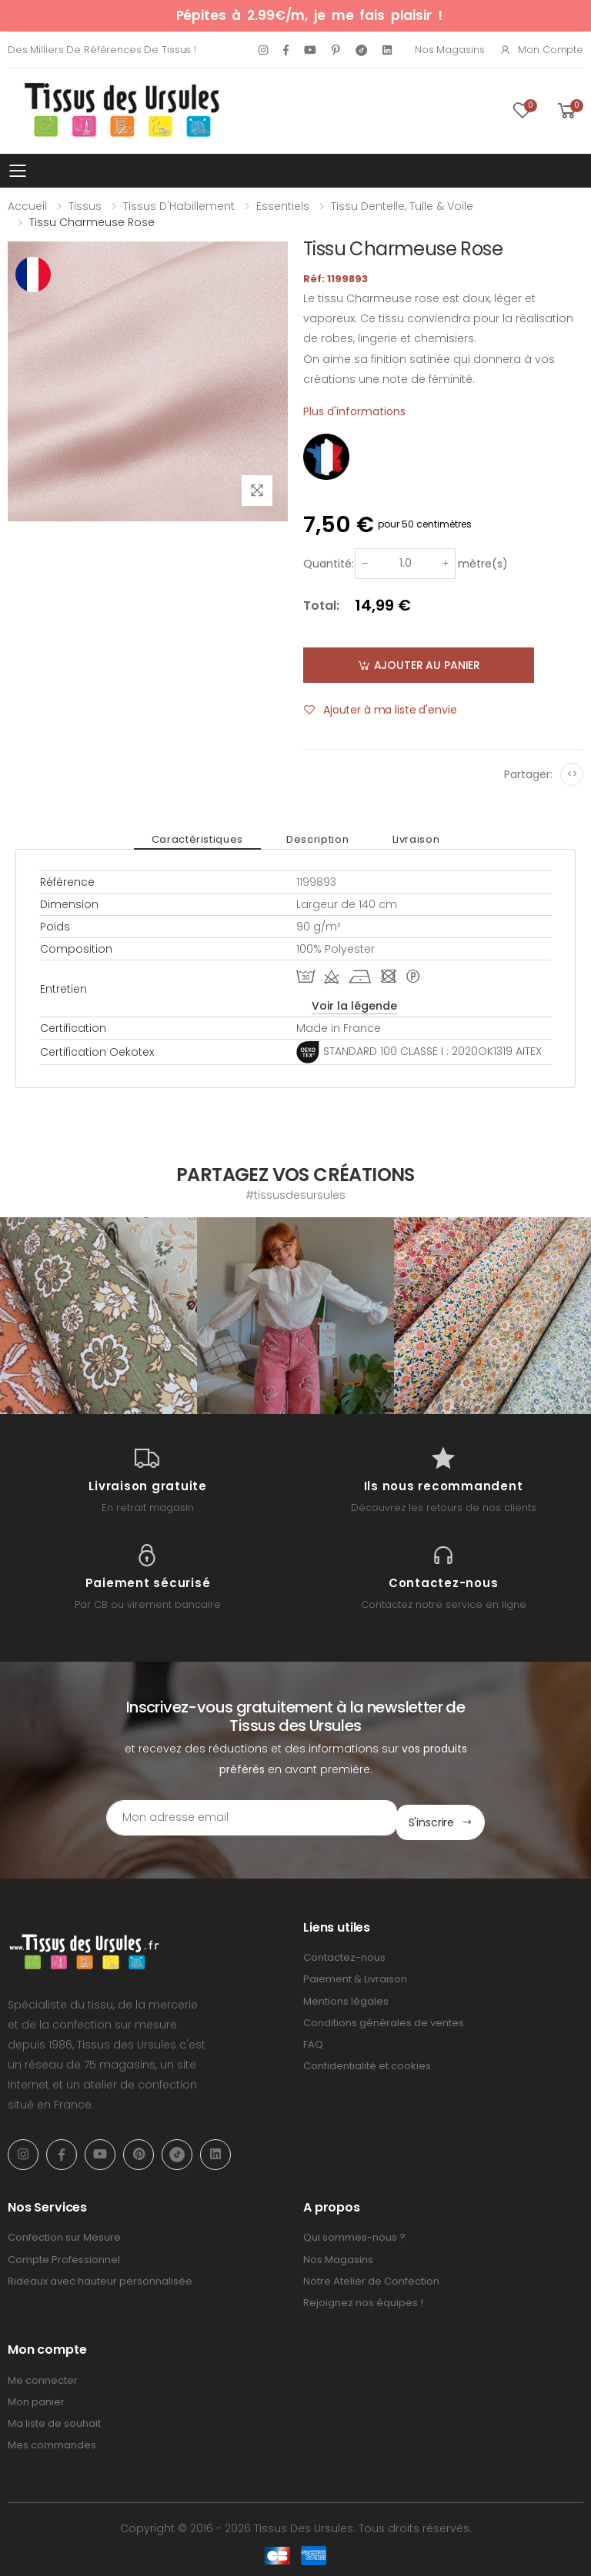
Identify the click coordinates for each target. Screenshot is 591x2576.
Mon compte (541, 49)
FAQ (313, 2039)
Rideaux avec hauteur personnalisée (100, 2276)
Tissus (85, 206)
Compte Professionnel (64, 2254)
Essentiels (282, 206)
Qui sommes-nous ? (354, 2232)
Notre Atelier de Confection (371, 2276)
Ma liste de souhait (54, 2418)
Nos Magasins (449, 49)
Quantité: (328, 563)
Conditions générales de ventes (383, 2018)
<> (572, 773)
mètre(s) (483, 563)
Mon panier (36, 2397)
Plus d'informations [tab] (354, 411)
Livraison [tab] (403, 839)
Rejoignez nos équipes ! (363, 2298)
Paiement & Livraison (355, 1974)
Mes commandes (52, 2440)
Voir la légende (354, 1005)
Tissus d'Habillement (179, 206)
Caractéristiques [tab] (209, 839)
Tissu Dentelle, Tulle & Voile (402, 206)
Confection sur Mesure (64, 2232)
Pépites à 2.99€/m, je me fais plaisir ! (309, 15)
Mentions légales (346, 1996)
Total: (321, 605)
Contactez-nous (344, 1952)
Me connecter (43, 2375)
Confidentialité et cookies (367, 2061)
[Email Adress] (230, 1817)
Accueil (27, 206)
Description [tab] (317, 839)
